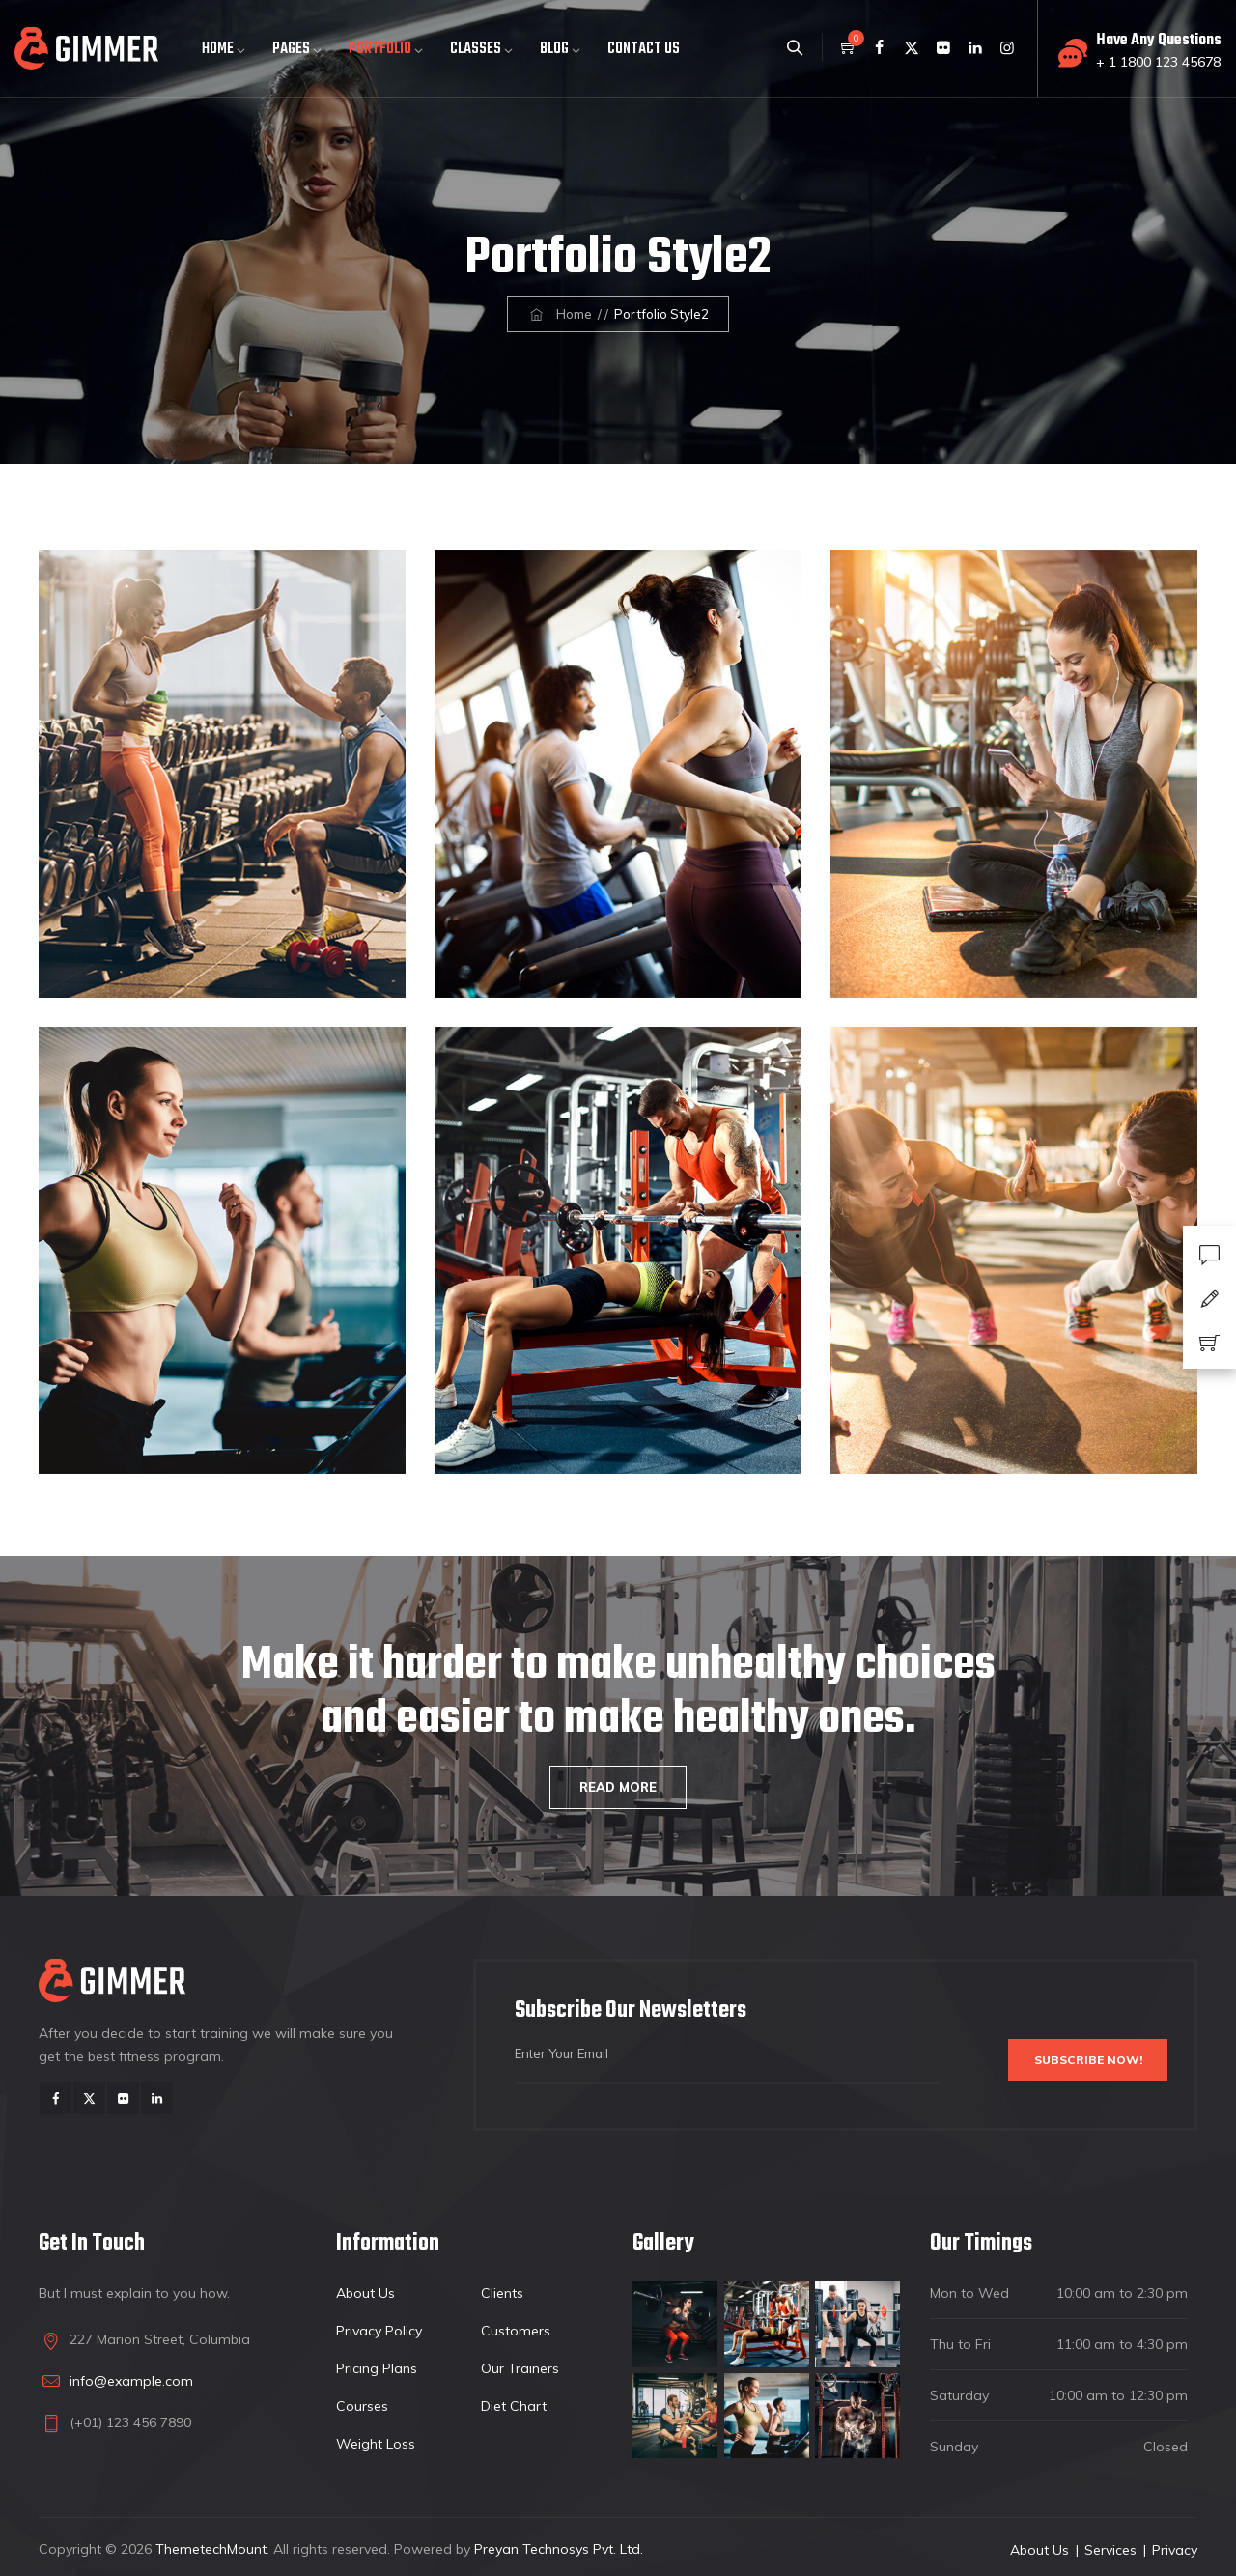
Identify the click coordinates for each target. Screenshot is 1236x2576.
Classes (475, 49)
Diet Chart (514, 2406)
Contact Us (643, 49)
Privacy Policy (379, 2330)
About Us (365, 2293)
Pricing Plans (376, 2368)
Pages (291, 49)
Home (218, 49)
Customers (515, 2330)
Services (1110, 2550)
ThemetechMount (211, 2549)
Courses (362, 2406)
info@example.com (131, 2381)
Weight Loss (375, 2443)
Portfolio (380, 49)
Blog (554, 49)
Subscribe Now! (1066, 2061)
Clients (502, 2293)
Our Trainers (520, 2368)
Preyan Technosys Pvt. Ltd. (558, 2549)
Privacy (1174, 2550)
